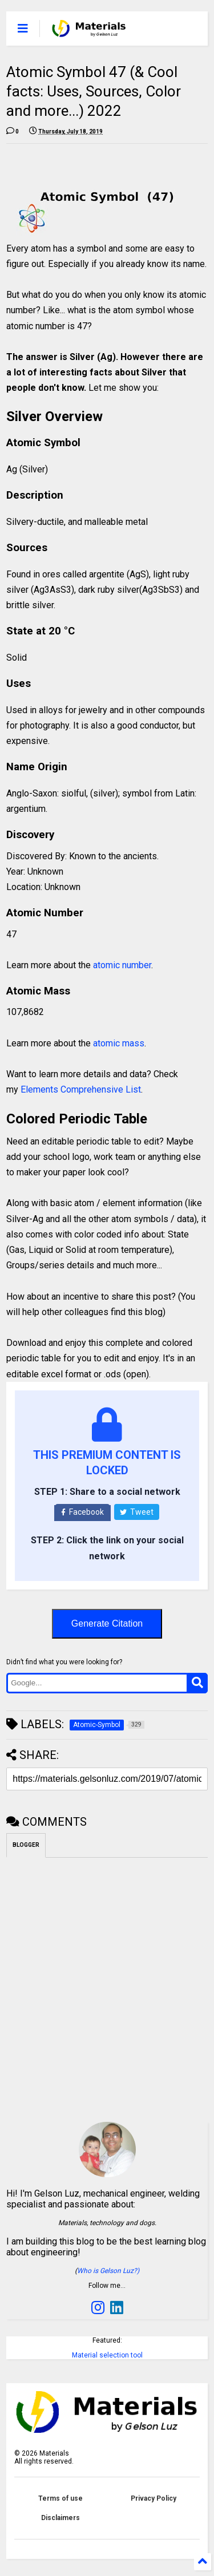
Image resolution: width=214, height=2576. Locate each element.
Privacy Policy (153, 2498)
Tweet (137, 1512)
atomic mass (118, 1043)
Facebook (82, 1512)
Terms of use (60, 2498)
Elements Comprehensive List (81, 1089)
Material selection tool (107, 2355)
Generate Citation (107, 1623)
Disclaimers (60, 2518)
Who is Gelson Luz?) (108, 2271)
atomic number (122, 965)
